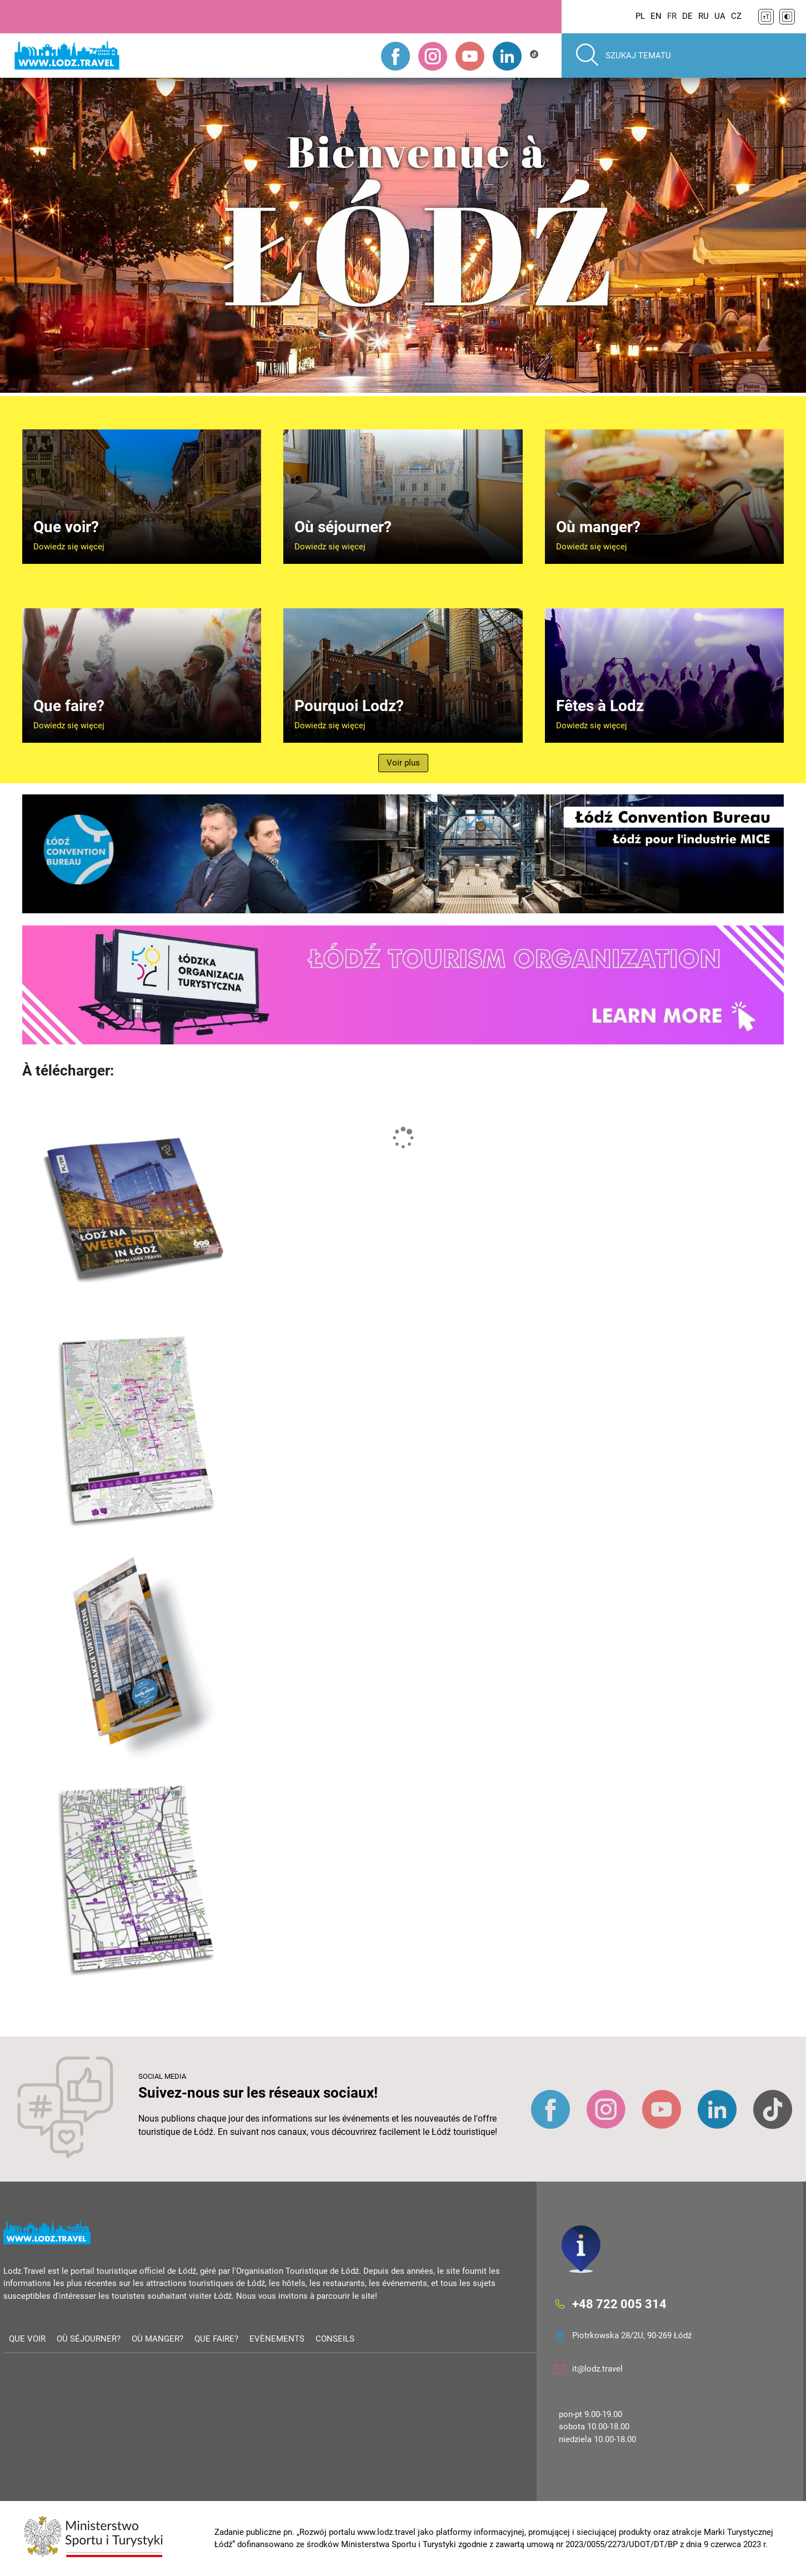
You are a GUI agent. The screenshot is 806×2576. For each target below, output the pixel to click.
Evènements (276, 2339)
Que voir (27, 2339)
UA (719, 16)
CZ (736, 16)
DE (687, 16)
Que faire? (216, 2339)
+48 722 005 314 (619, 2304)
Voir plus (403, 763)
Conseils (335, 2339)
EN (656, 16)
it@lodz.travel (597, 2369)
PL (640, 16)
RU (703, 16)
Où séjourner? (89, 2339)
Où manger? (157, 2339)
